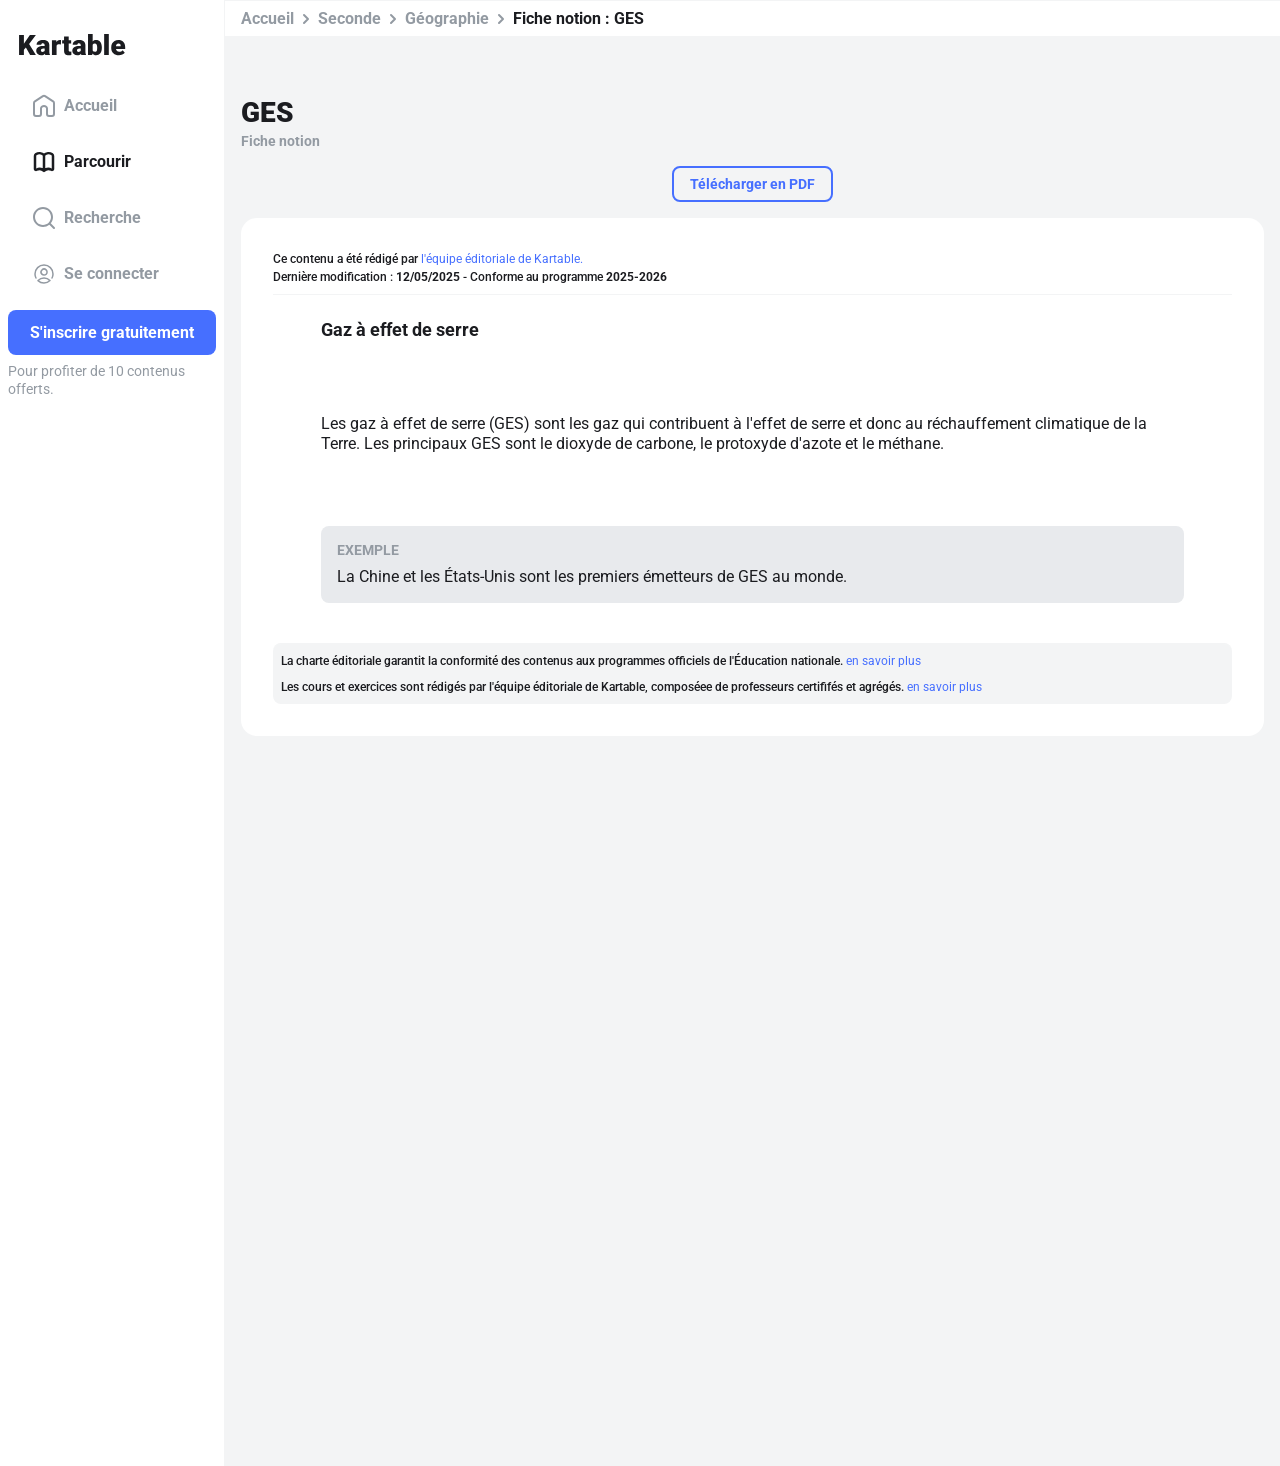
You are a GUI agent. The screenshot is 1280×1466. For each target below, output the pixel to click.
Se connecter (95, 274)
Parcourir (81, 162)
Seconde (349, 18)
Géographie (447, 18)
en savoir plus (883, 661)
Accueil (74, 106)
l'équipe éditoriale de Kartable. (502, 259)
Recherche (86, 218)
